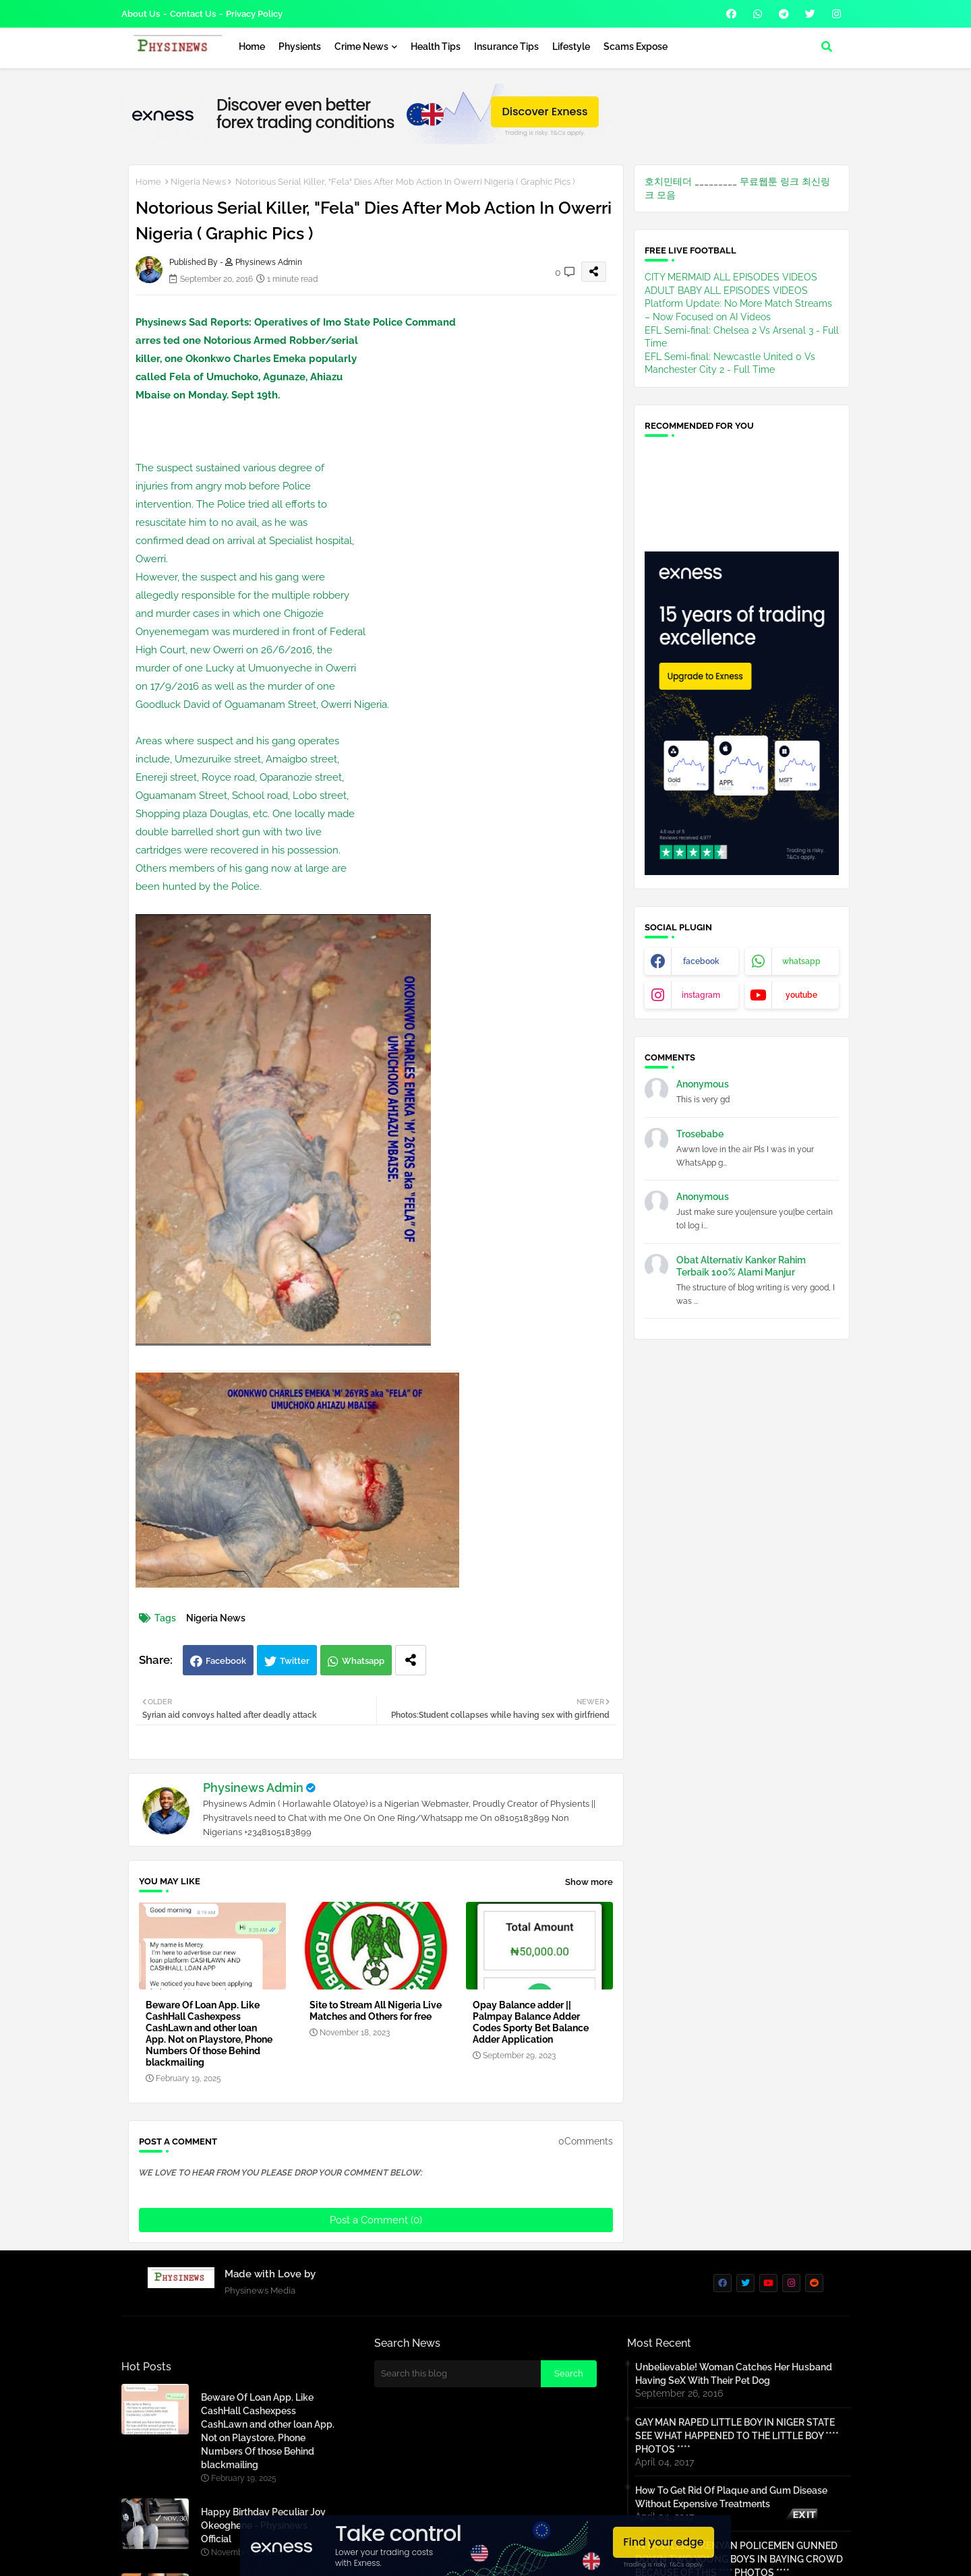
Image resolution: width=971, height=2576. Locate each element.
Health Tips (436, 46)
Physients (299, 46)
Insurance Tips (506, 46)
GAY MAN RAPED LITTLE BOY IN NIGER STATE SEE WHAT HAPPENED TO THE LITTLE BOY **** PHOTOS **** (737, 2436)
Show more (589, 1882)
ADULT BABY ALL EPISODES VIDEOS (726, 290)
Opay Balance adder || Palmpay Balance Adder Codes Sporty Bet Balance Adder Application (531, 2022)
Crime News (361, 46)
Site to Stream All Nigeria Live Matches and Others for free (376, 2011)
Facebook (226, 1661)
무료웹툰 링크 (769, 181)
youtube (801, 995)
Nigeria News (198, 182)
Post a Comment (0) (376, 2220)
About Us (140, 14)
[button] (826, 46)
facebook (701, 961)
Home (252, 46)
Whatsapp (363, 1661)
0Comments (585, 2141)
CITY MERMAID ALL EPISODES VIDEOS (731, 277)
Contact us (193, 14)
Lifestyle (571, 46)
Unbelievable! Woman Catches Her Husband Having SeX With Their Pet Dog (733, 2374)
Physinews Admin (253, 1787)
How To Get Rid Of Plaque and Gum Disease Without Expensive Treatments (731, 2497)
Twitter (295, 1661)
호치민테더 (668, 181)
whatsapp (801, 961)
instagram (701, 995)
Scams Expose (636, 46)
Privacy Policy (254, 14)
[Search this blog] (457, 2373)
